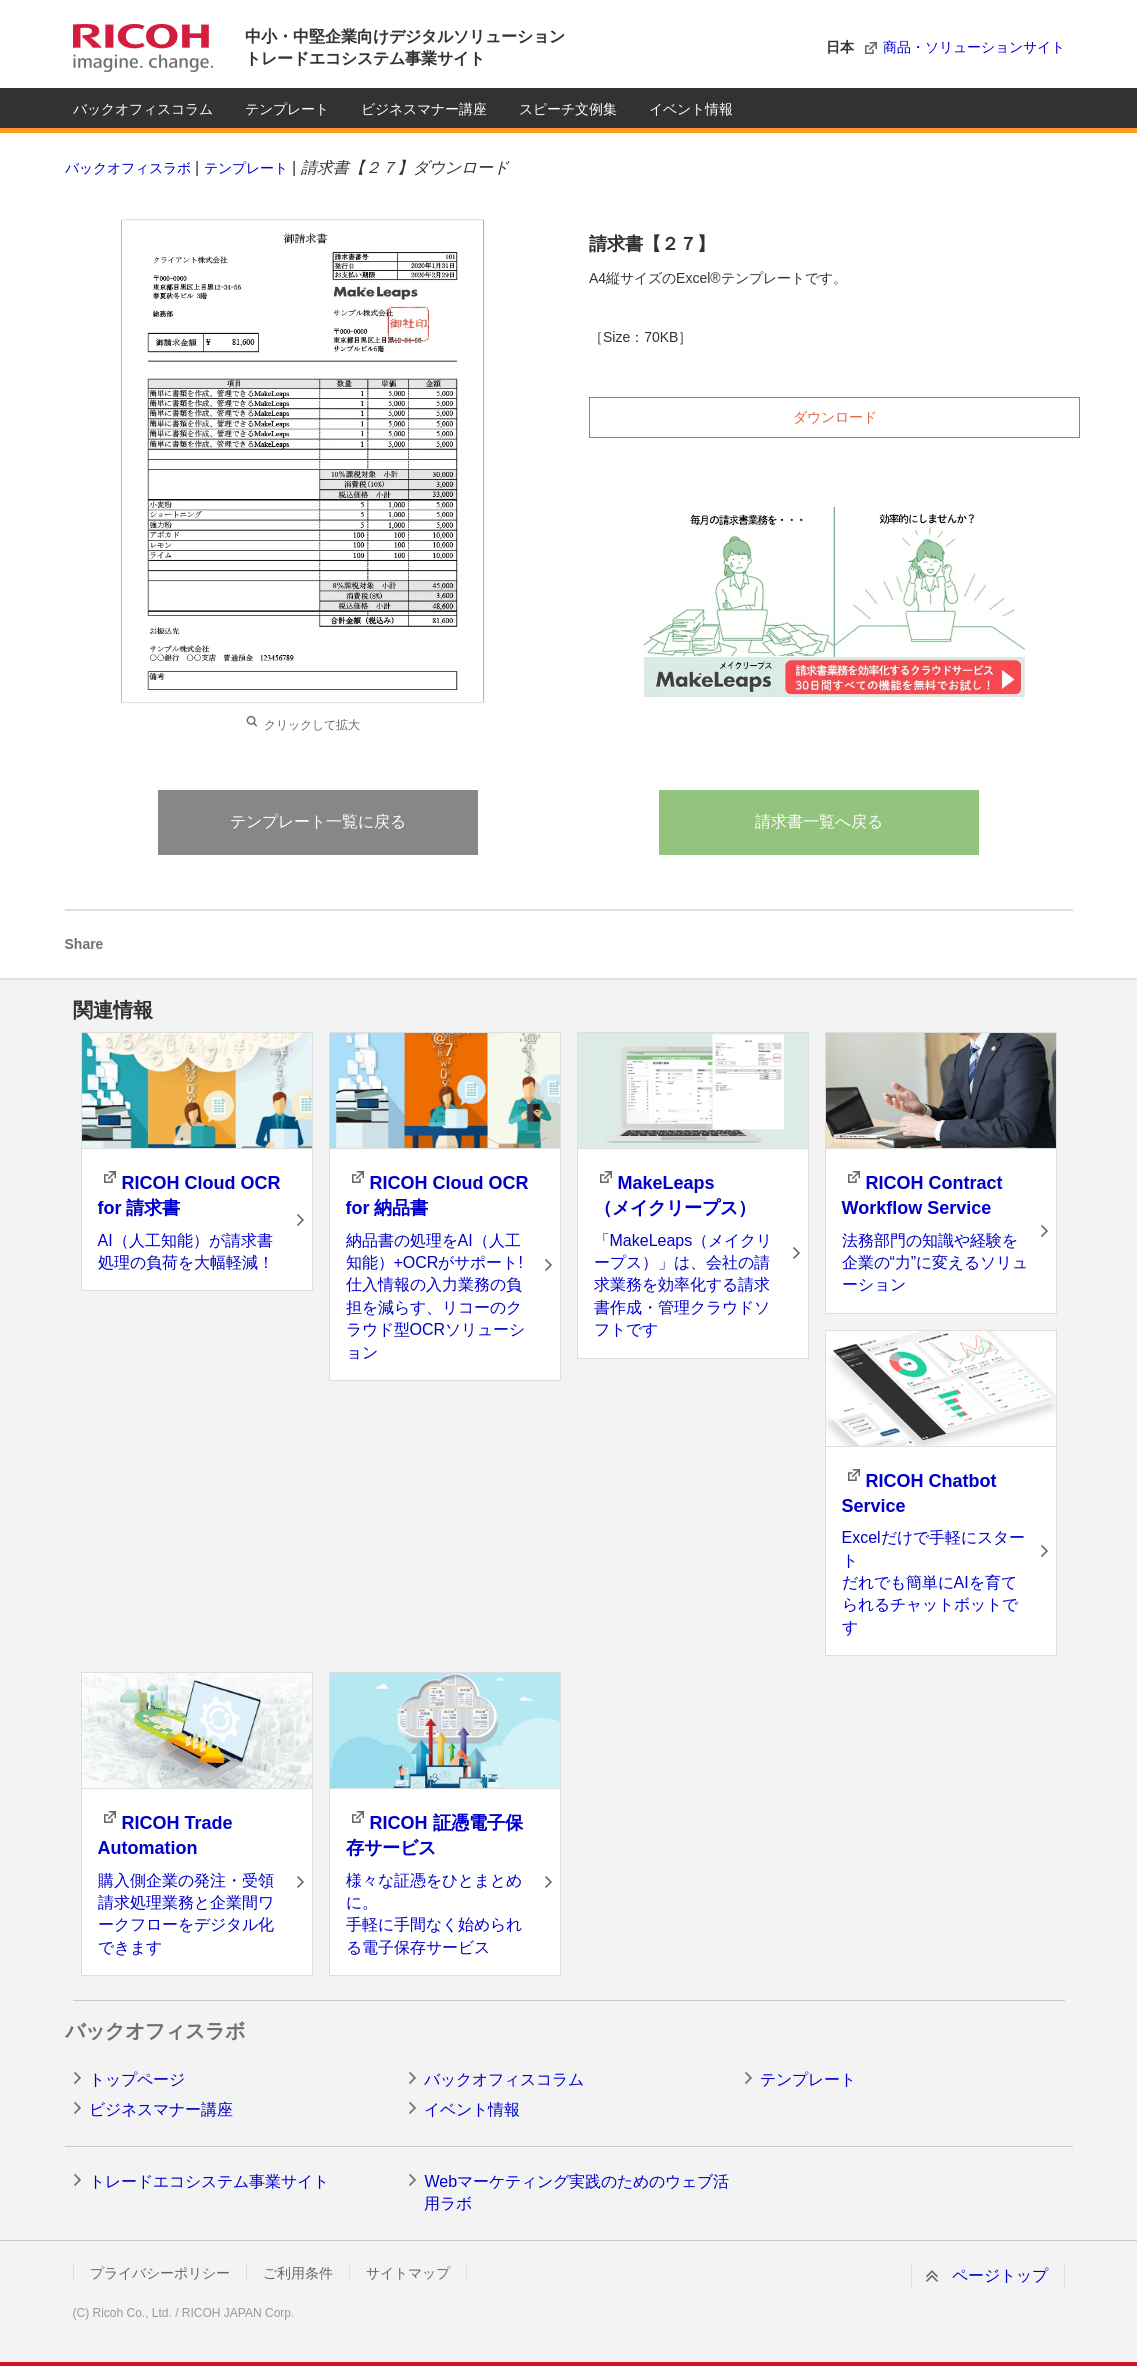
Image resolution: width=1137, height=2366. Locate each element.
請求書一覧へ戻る (819, 821)
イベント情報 (691, 109)
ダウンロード (835, 417)
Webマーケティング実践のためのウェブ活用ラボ (576, 2192)
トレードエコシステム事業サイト (209, 2181)
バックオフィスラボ (128, 168)
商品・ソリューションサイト (974, 47)
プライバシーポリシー (160, 2273)
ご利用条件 (298, 2273)
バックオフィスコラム (143, 109)
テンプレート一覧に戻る (318, 821)
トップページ (137, 2079)
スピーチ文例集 (568, 109)
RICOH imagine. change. (143, 48)
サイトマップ (408, 2273)
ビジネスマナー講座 (424, 109)
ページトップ (1000, 2275)
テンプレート (287, 109)
